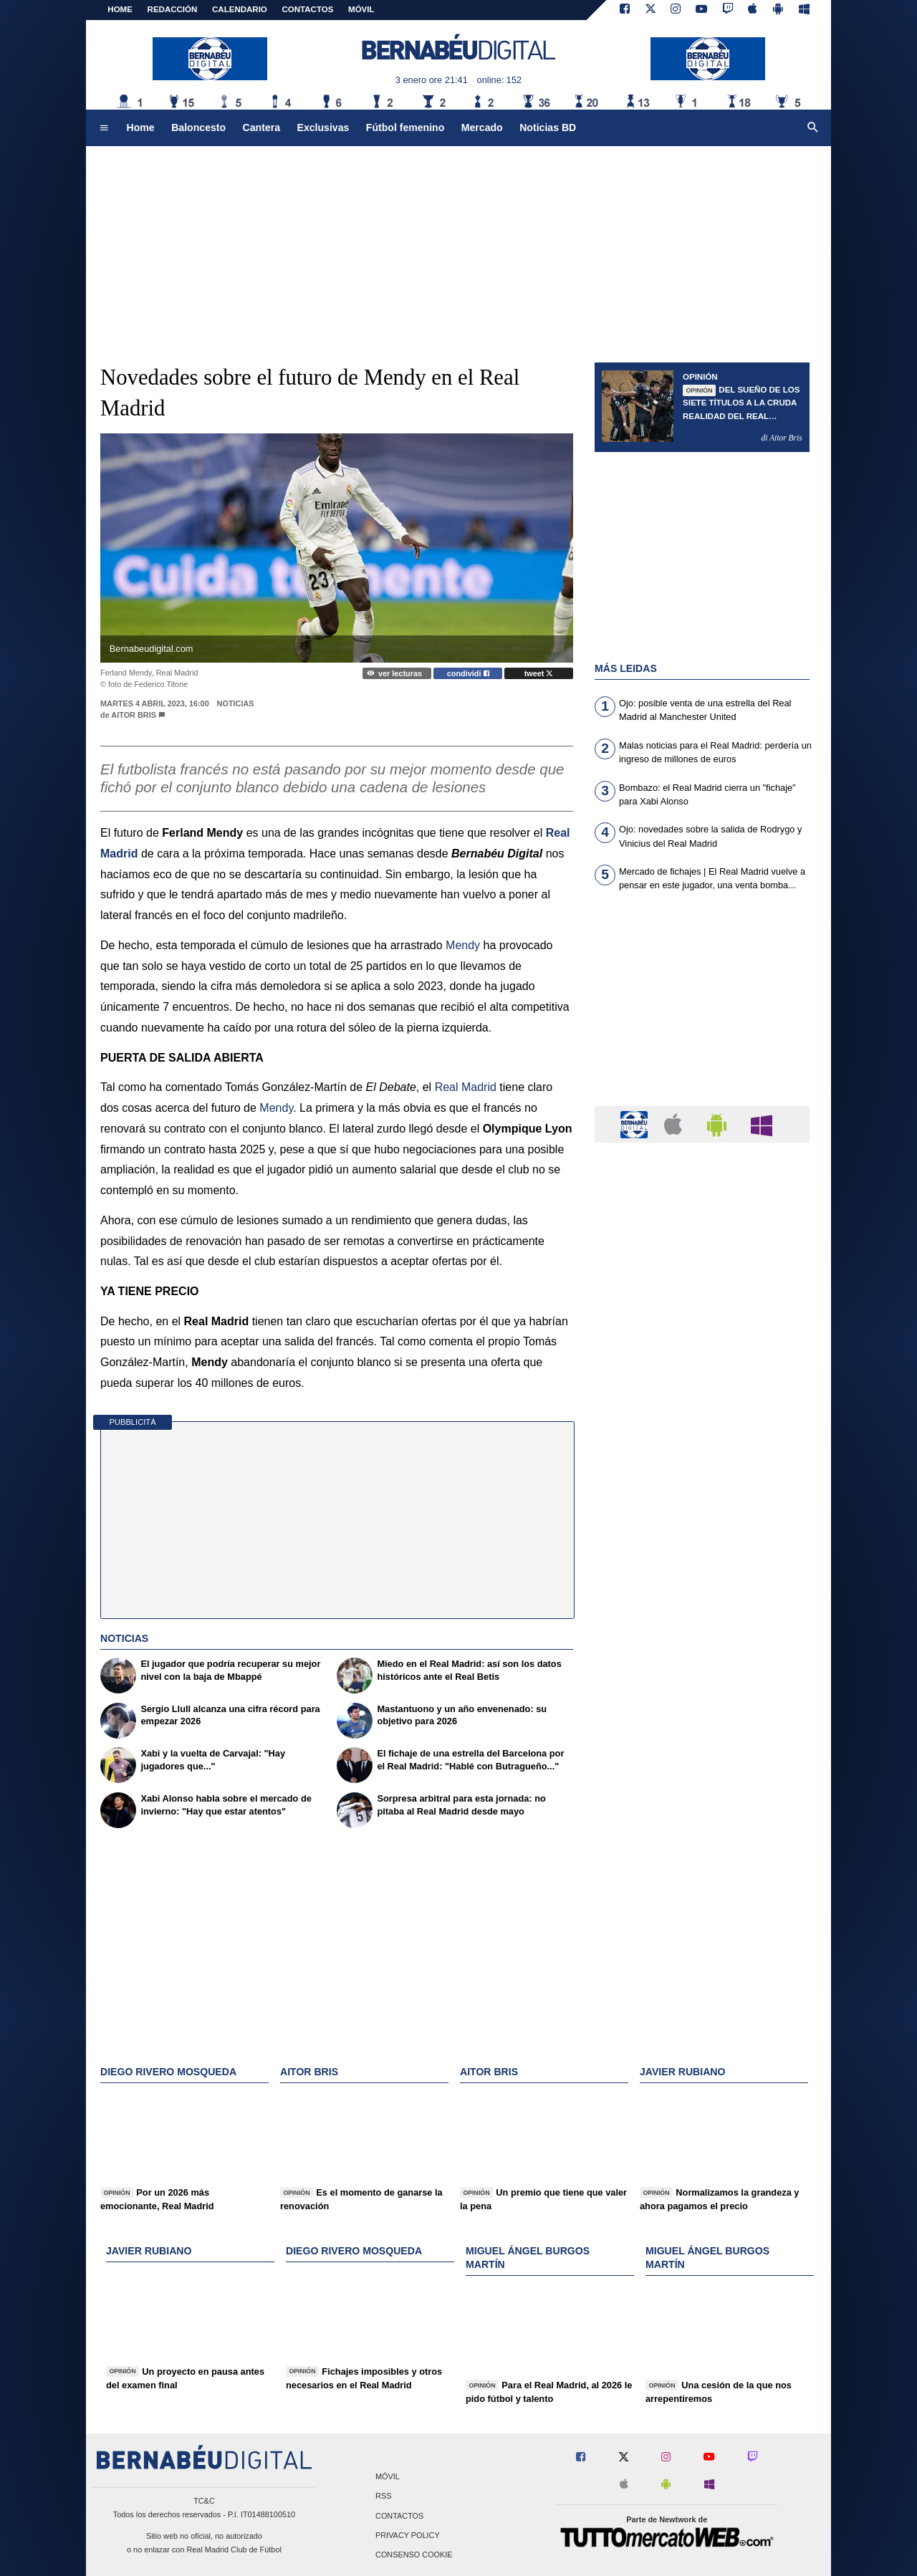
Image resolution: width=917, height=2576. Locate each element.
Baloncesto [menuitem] (198, 127)
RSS (383, 2496)
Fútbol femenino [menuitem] (405, 127)
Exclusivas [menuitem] (323, 127)
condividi (468, 673)
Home (120, 9)
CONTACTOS (308, 9)
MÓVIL (361, 9)
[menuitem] (104, 128)
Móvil (387, 2477)
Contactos (399, 2516)
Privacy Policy (407, 2535)
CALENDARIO (239, 9)
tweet (539, 673)
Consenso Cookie (414, 2554)
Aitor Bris (134, 715)
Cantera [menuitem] (261, 127)
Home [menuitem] (141, 127)
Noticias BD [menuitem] (547, 127)
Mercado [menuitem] (482, 127)
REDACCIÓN (173, 9)
